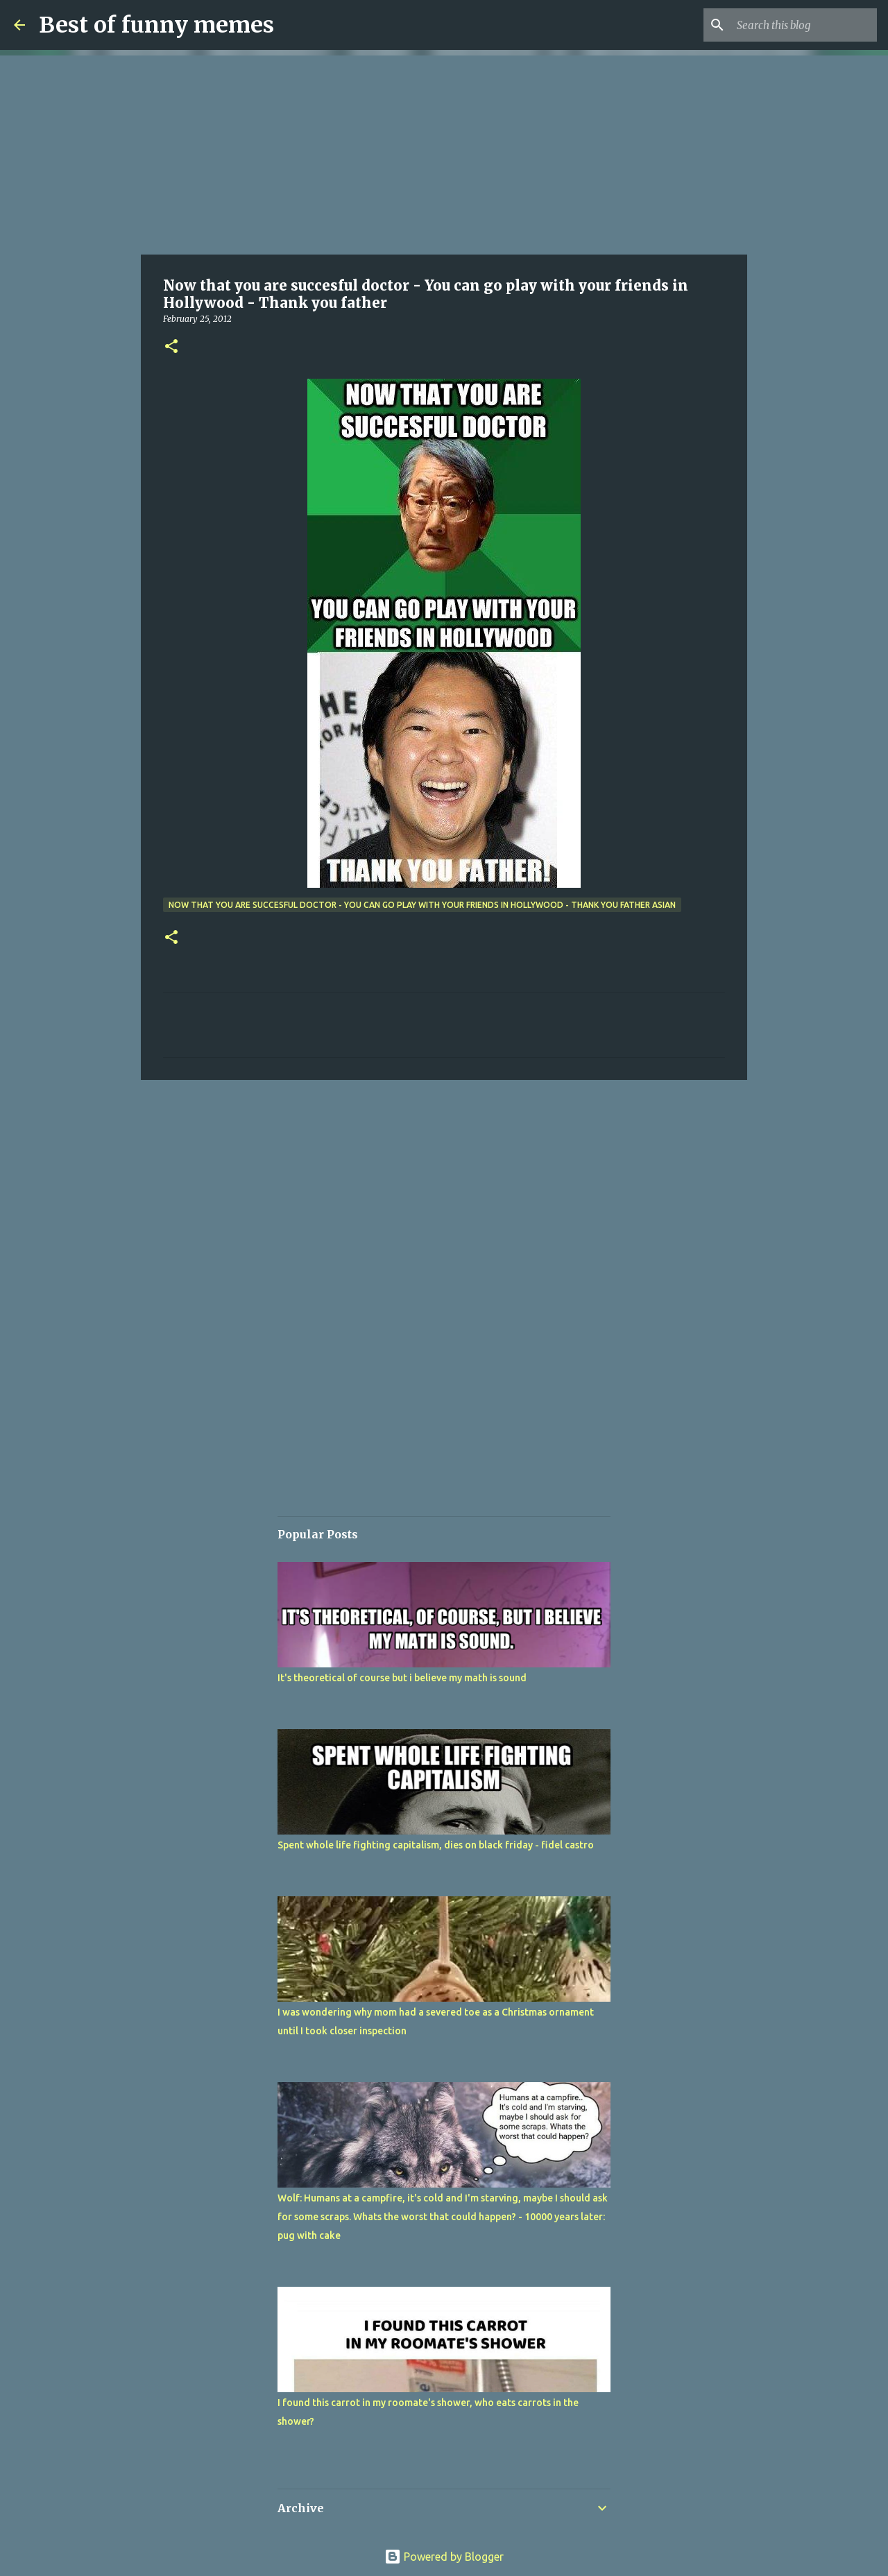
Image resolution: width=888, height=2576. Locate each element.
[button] (171, 347)
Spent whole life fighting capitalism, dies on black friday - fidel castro (436, 1845)
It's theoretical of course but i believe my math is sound (402, 1677)
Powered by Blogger (444, 2556)
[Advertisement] (444, 152)
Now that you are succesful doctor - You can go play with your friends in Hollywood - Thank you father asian (422, 904)
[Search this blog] (804, 25)
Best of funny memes (156, 25)
